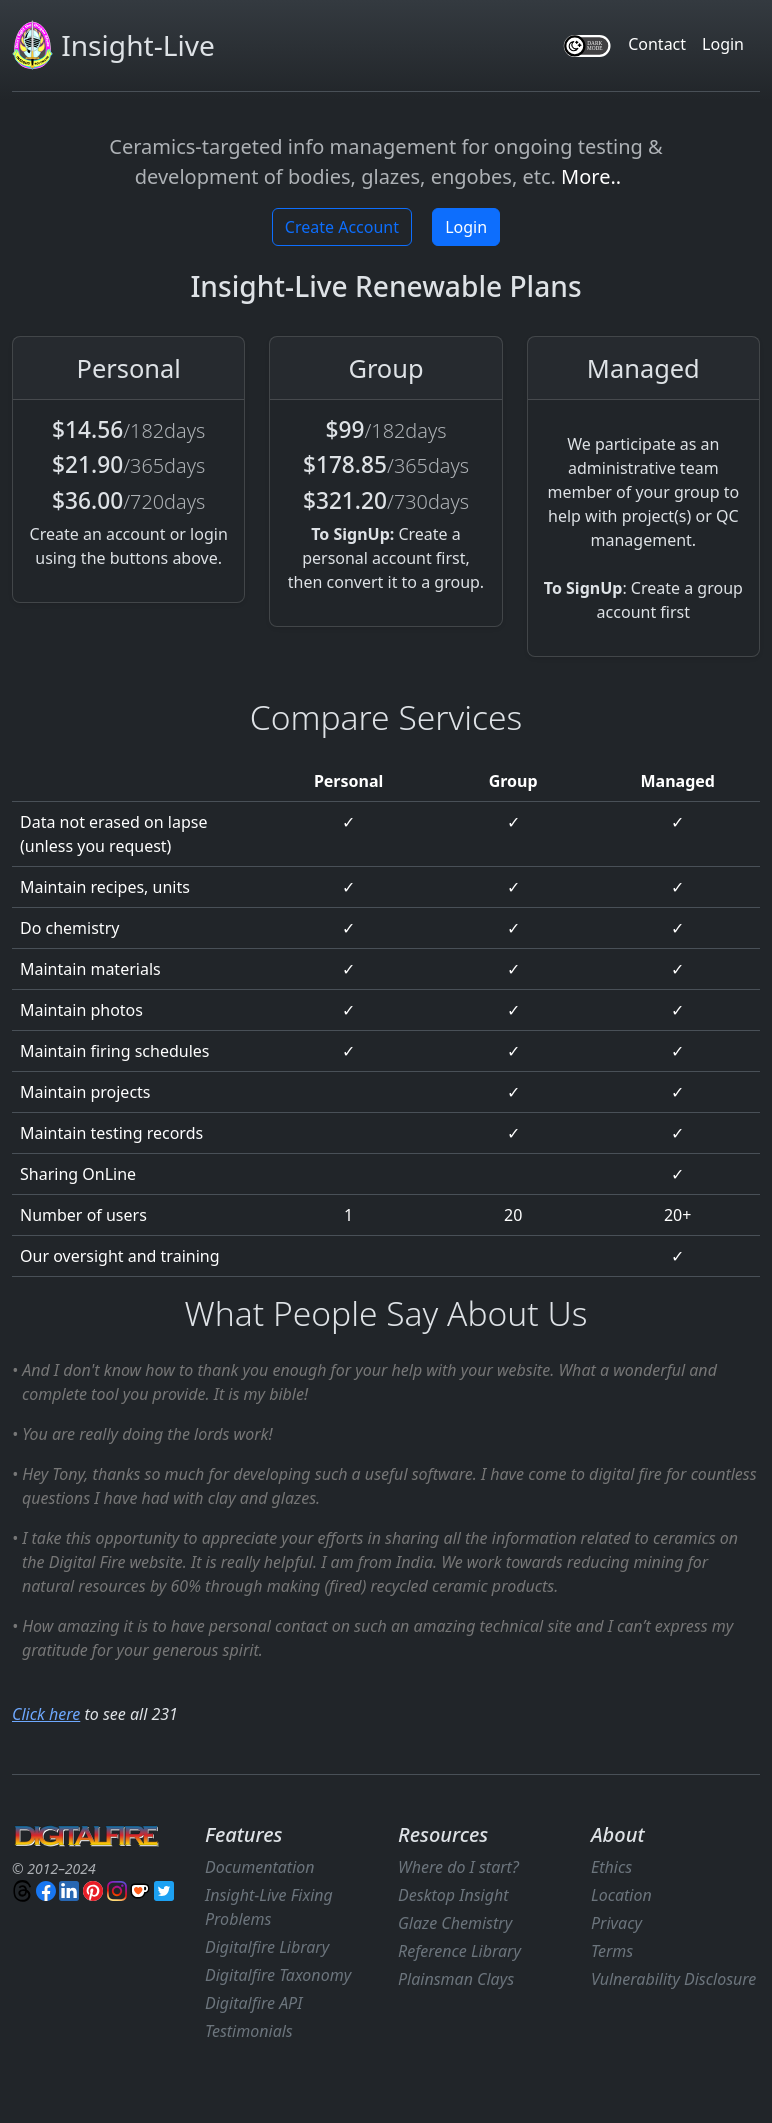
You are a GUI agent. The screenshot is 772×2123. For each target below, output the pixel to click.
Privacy (616, 1923)
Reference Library (459, 1951)
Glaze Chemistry (455, 1923)
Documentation (260, 1867)
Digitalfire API (253, 2003)
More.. (591, 176)
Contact (657, 44)
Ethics (611, 1867)
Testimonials (249, 2031)
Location (621, 1895)
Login (723, 44)
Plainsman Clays (456, 1979)
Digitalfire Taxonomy (278, 1975)
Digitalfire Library (267, 1947)
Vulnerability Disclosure (673, 1979)
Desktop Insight (453, 1895)
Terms (612, 1951)
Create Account (342, 227)
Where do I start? (458, 1867)
